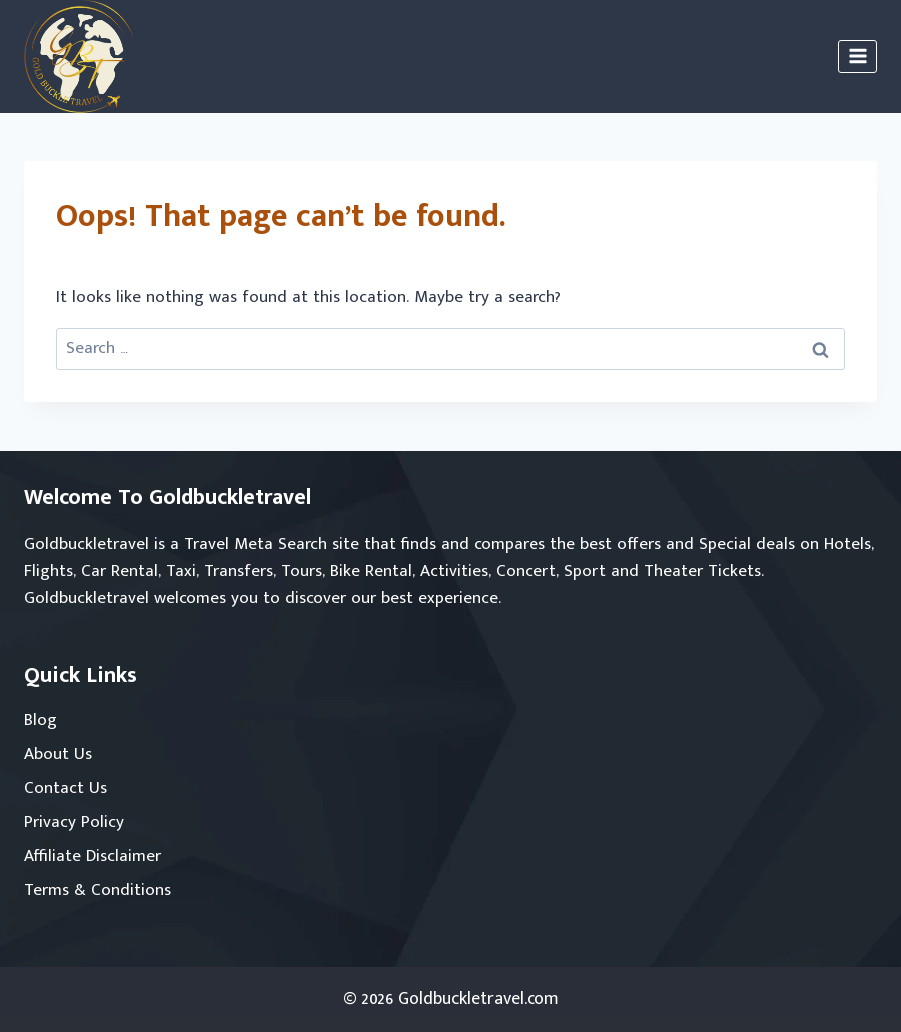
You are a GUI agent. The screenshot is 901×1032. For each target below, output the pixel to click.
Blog (40, 720)
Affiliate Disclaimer (92, 856)
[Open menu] (857, 56)
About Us (58, 754)
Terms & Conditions (97, 890)
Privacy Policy (74, 822)
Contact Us (65, 788)
